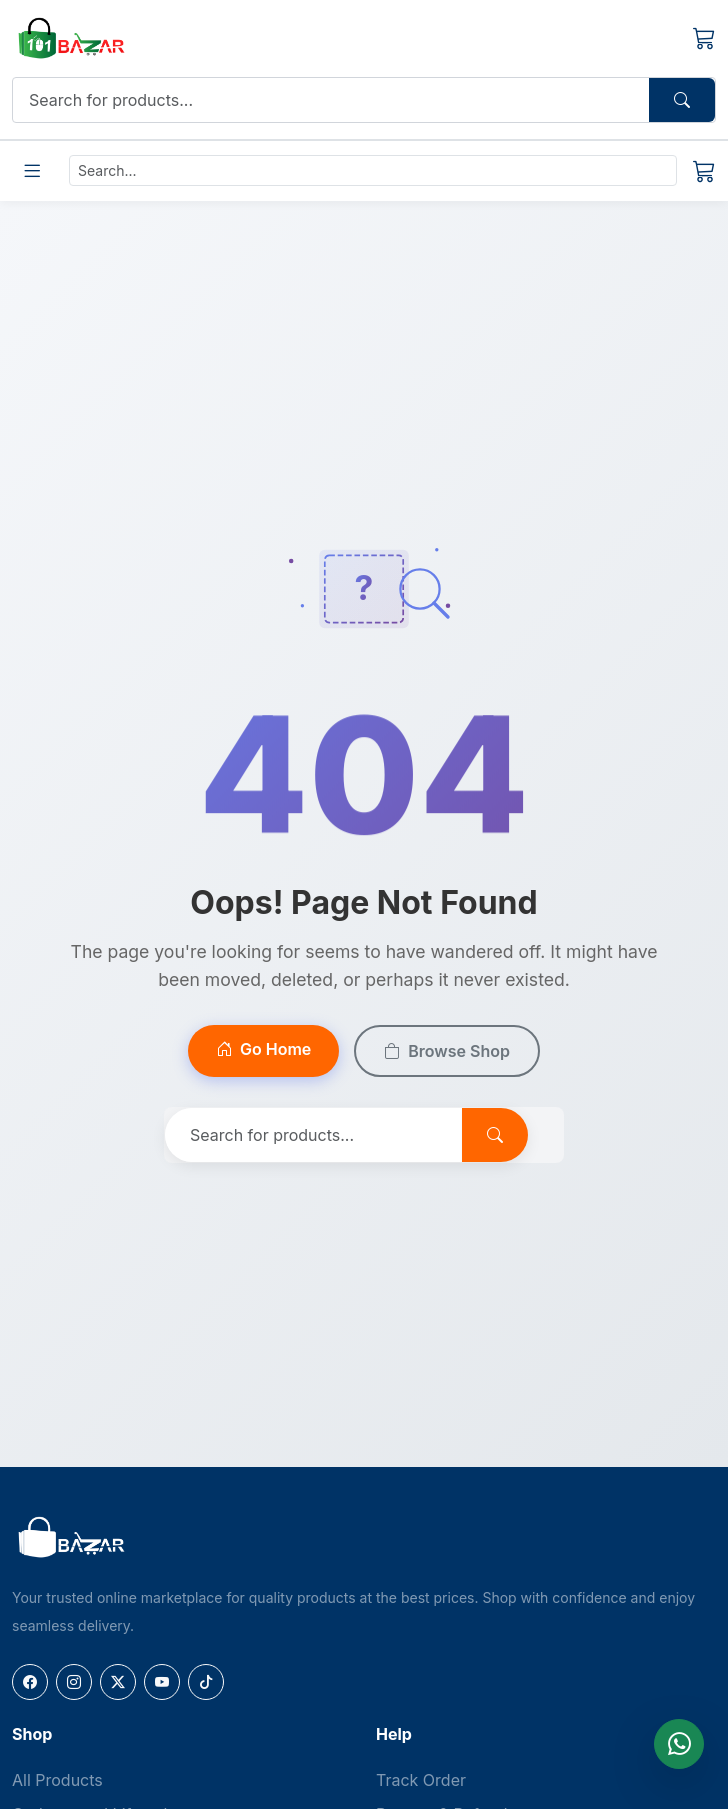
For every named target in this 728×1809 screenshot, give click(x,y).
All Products (57, 1780)
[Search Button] (682, 100)
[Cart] (704, 38)
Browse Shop (447, 1051)
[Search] (331, 100)
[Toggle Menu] (32, 171)
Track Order (421, 1780)
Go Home (263, 1049)
